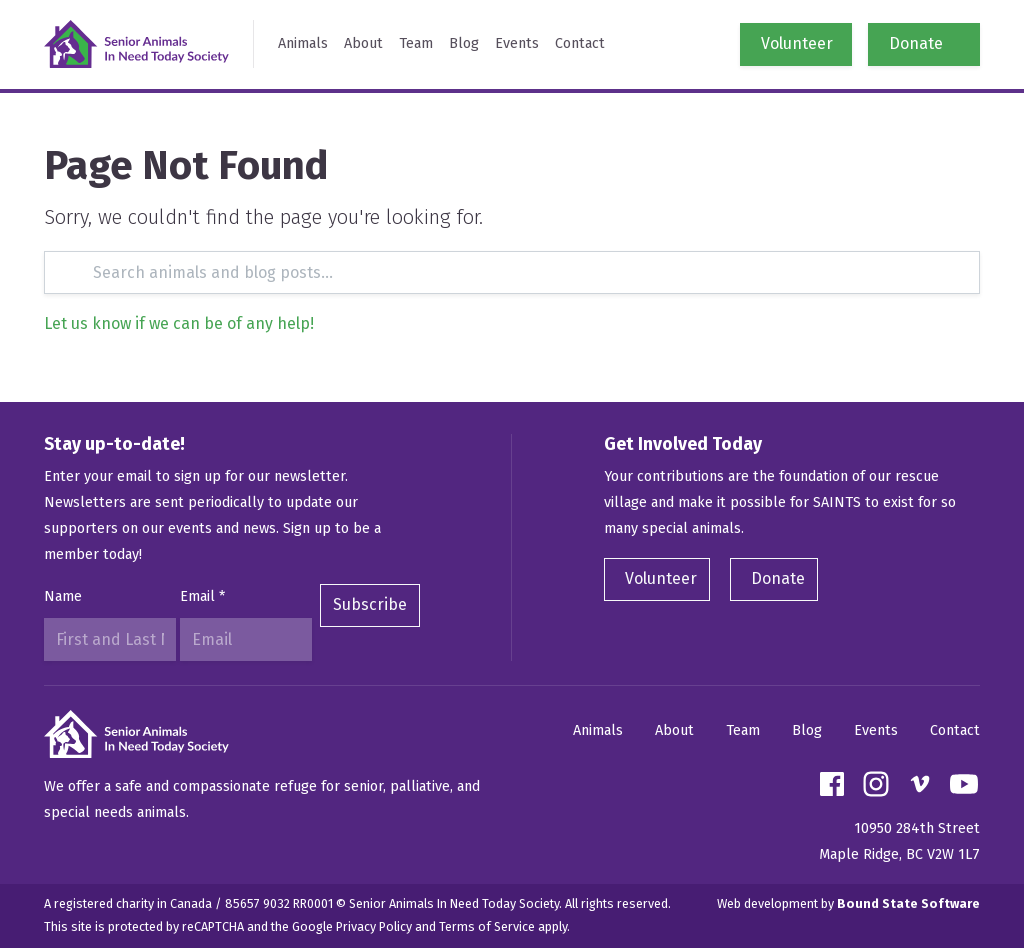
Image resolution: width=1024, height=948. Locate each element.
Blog (464, 43)
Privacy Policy (374, 926)
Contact (580, 43)
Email (202, 596)
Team (416, 43)
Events (517, 43)
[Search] (512, 272)
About (363, 43)
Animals (303, 43)
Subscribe (370, 604)
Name (63, 596)
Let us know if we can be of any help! (179, 323)
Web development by (848, 903)
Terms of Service (487, 926)
